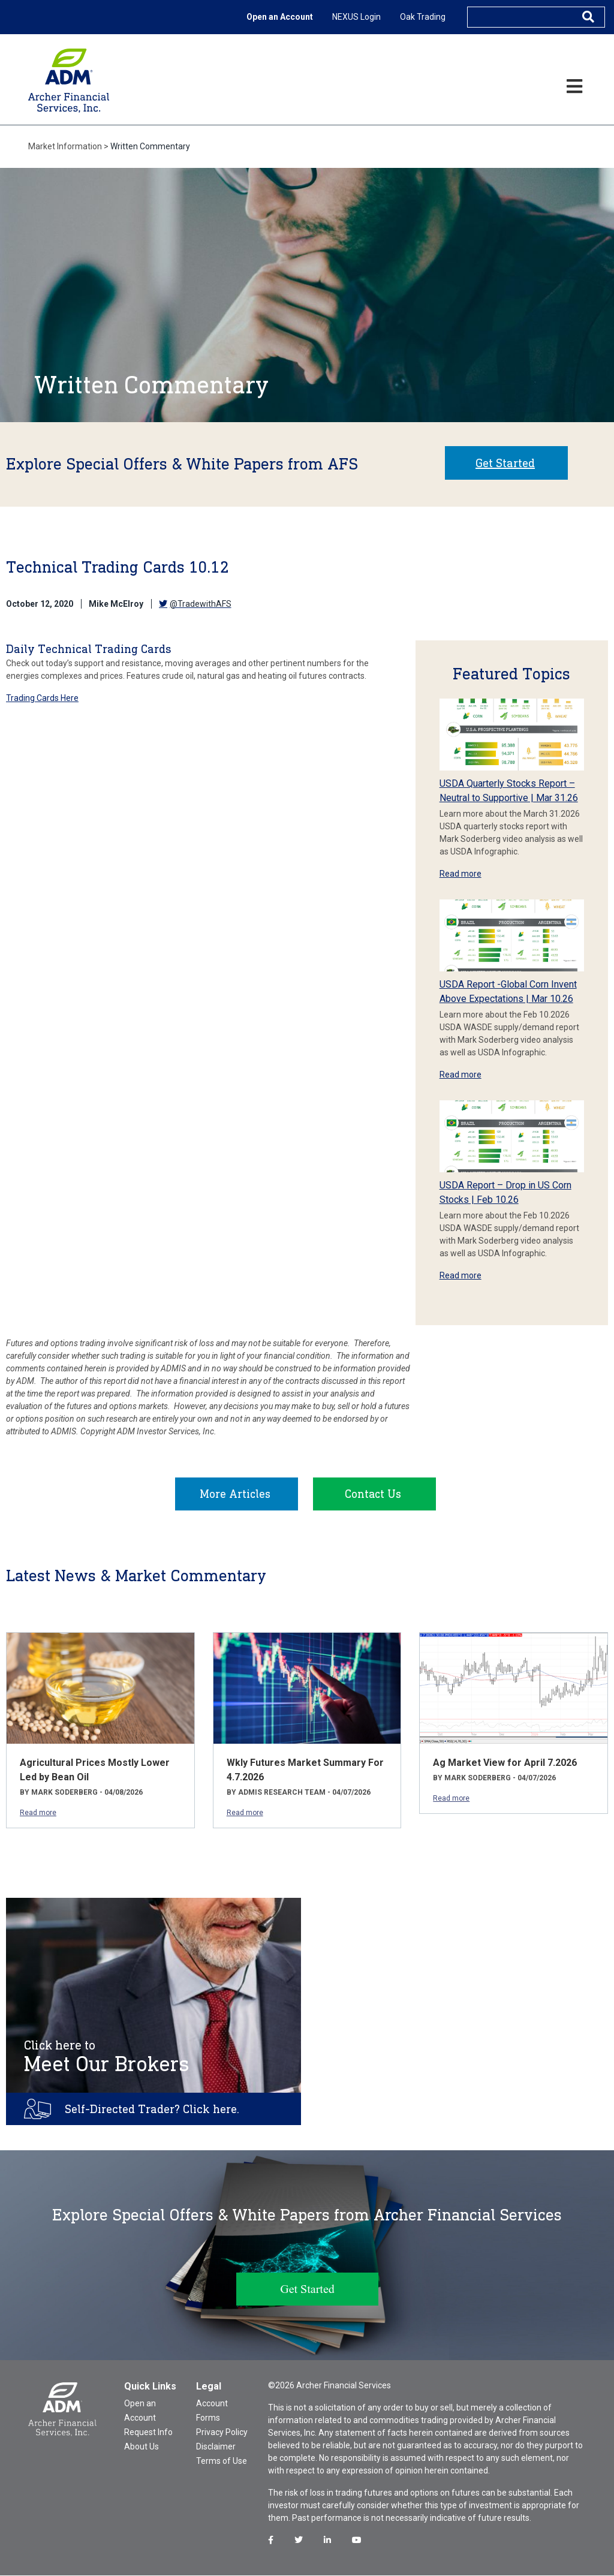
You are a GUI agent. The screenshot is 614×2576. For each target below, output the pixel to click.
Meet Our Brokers (106, 2057)
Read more (460, 873)
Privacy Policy (222, 2432)
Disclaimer (216, 2447)
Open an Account (279, 17)
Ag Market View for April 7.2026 (505, 1763)
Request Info (148, 2432)
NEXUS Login (356, 17)
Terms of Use (221, 2461)
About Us (141, 2447)
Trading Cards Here (42, 698)
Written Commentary (150, 146)
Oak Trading (423, 17)
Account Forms (212, 2411)
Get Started (505, 463)
